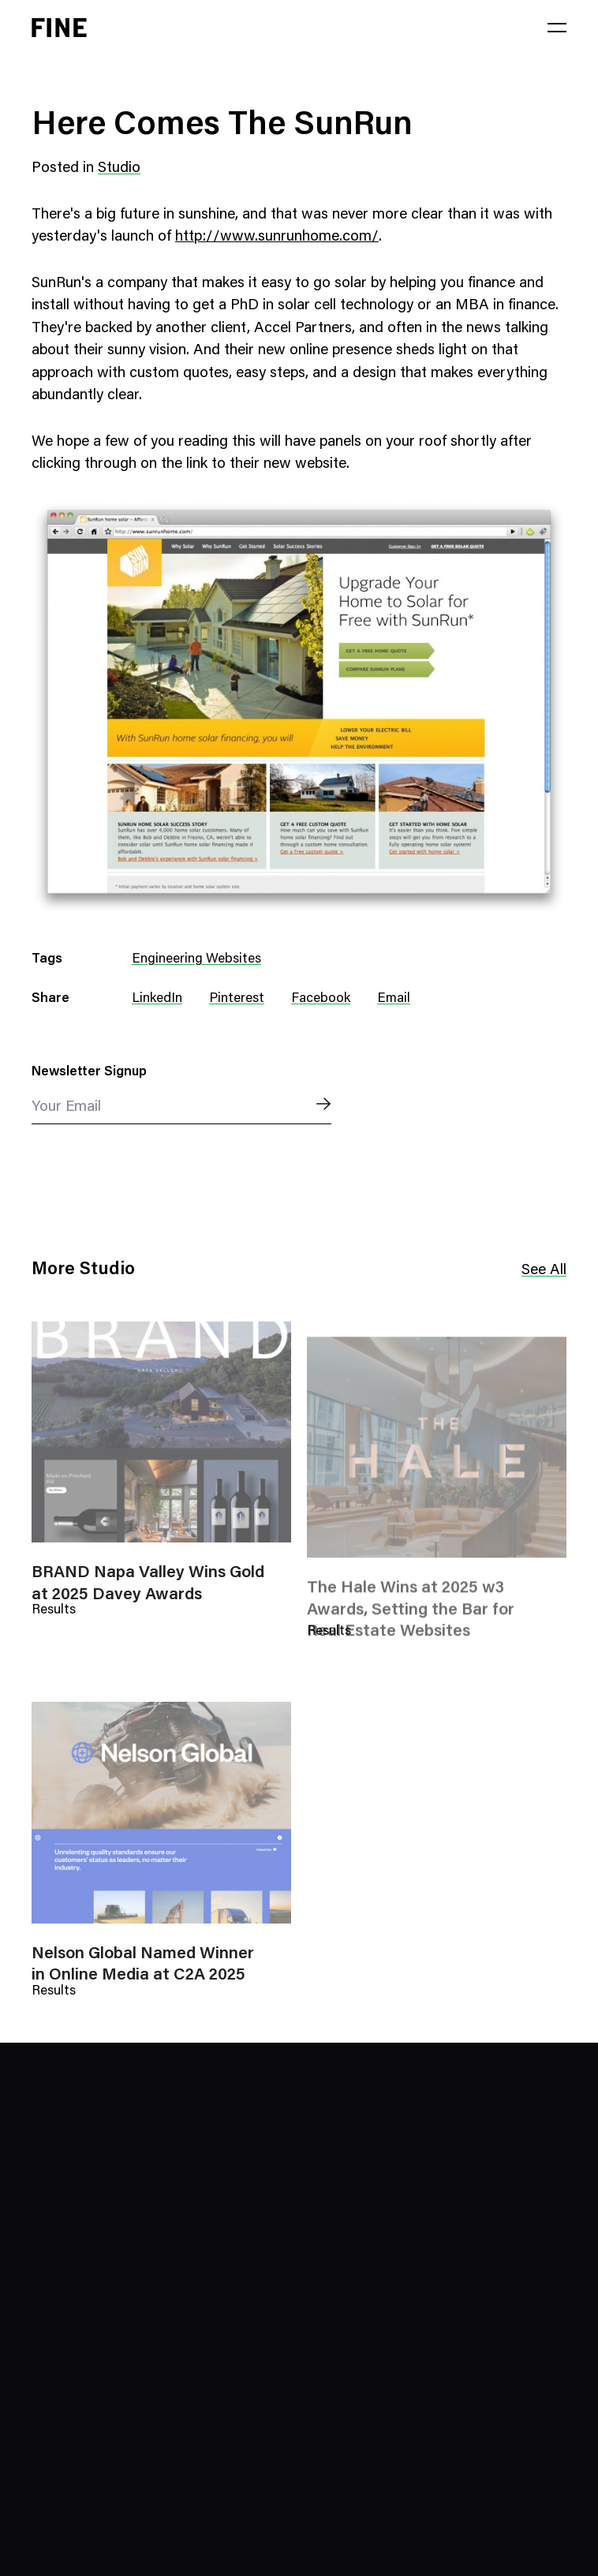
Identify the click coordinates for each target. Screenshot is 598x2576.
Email (393, 999)
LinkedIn (157, 999)
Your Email (66, 1107)
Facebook (320, 999)
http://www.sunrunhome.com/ (277, 237)
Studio (119, 168)
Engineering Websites (196, 959)
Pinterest (236, 999)
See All (543, 1271)
